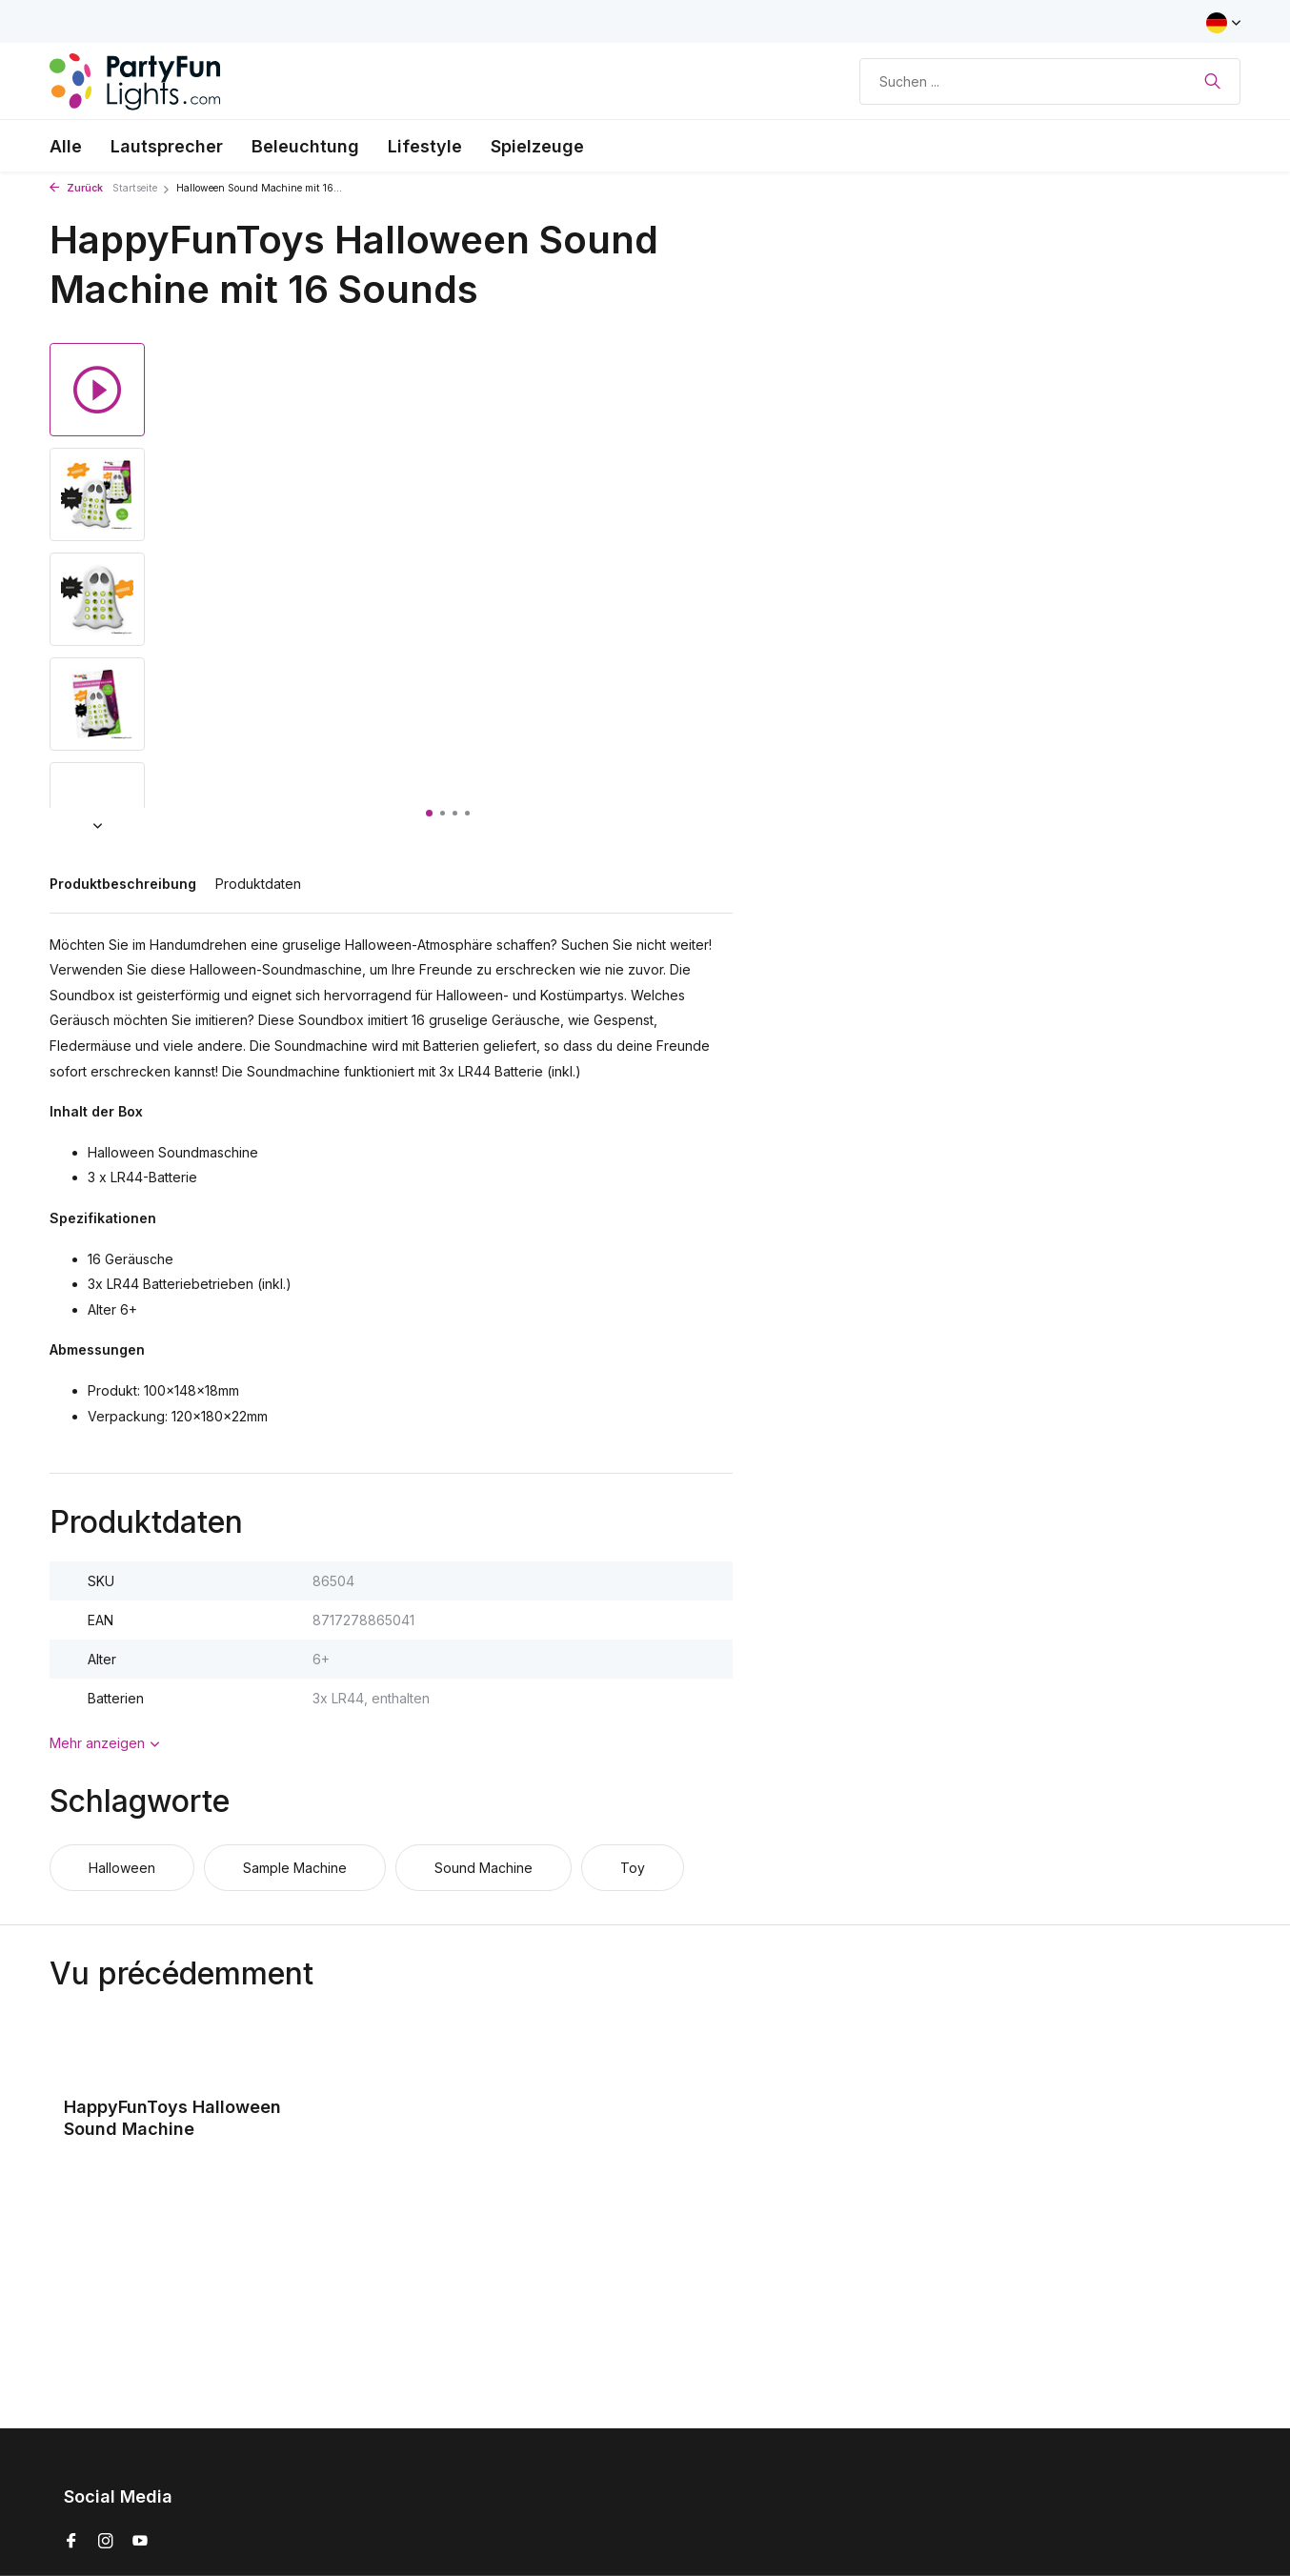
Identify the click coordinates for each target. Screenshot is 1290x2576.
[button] (429, 813)
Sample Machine (295, 1868)
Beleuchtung (305, 146)
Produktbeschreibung (123, 883)
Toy (632, 1868)
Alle (66, 146)
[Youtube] (140, 2541)
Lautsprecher (167, 146)
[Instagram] (105, 2541)
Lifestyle (425, 146)
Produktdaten (258, 883)
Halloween (122, 1868)
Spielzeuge (537, 146)
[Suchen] (1049, 81)
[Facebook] (71, 2541)
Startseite (141, 188)
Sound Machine (483, 1868)
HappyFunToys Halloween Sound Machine (172, 2118)
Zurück (76, 188)
